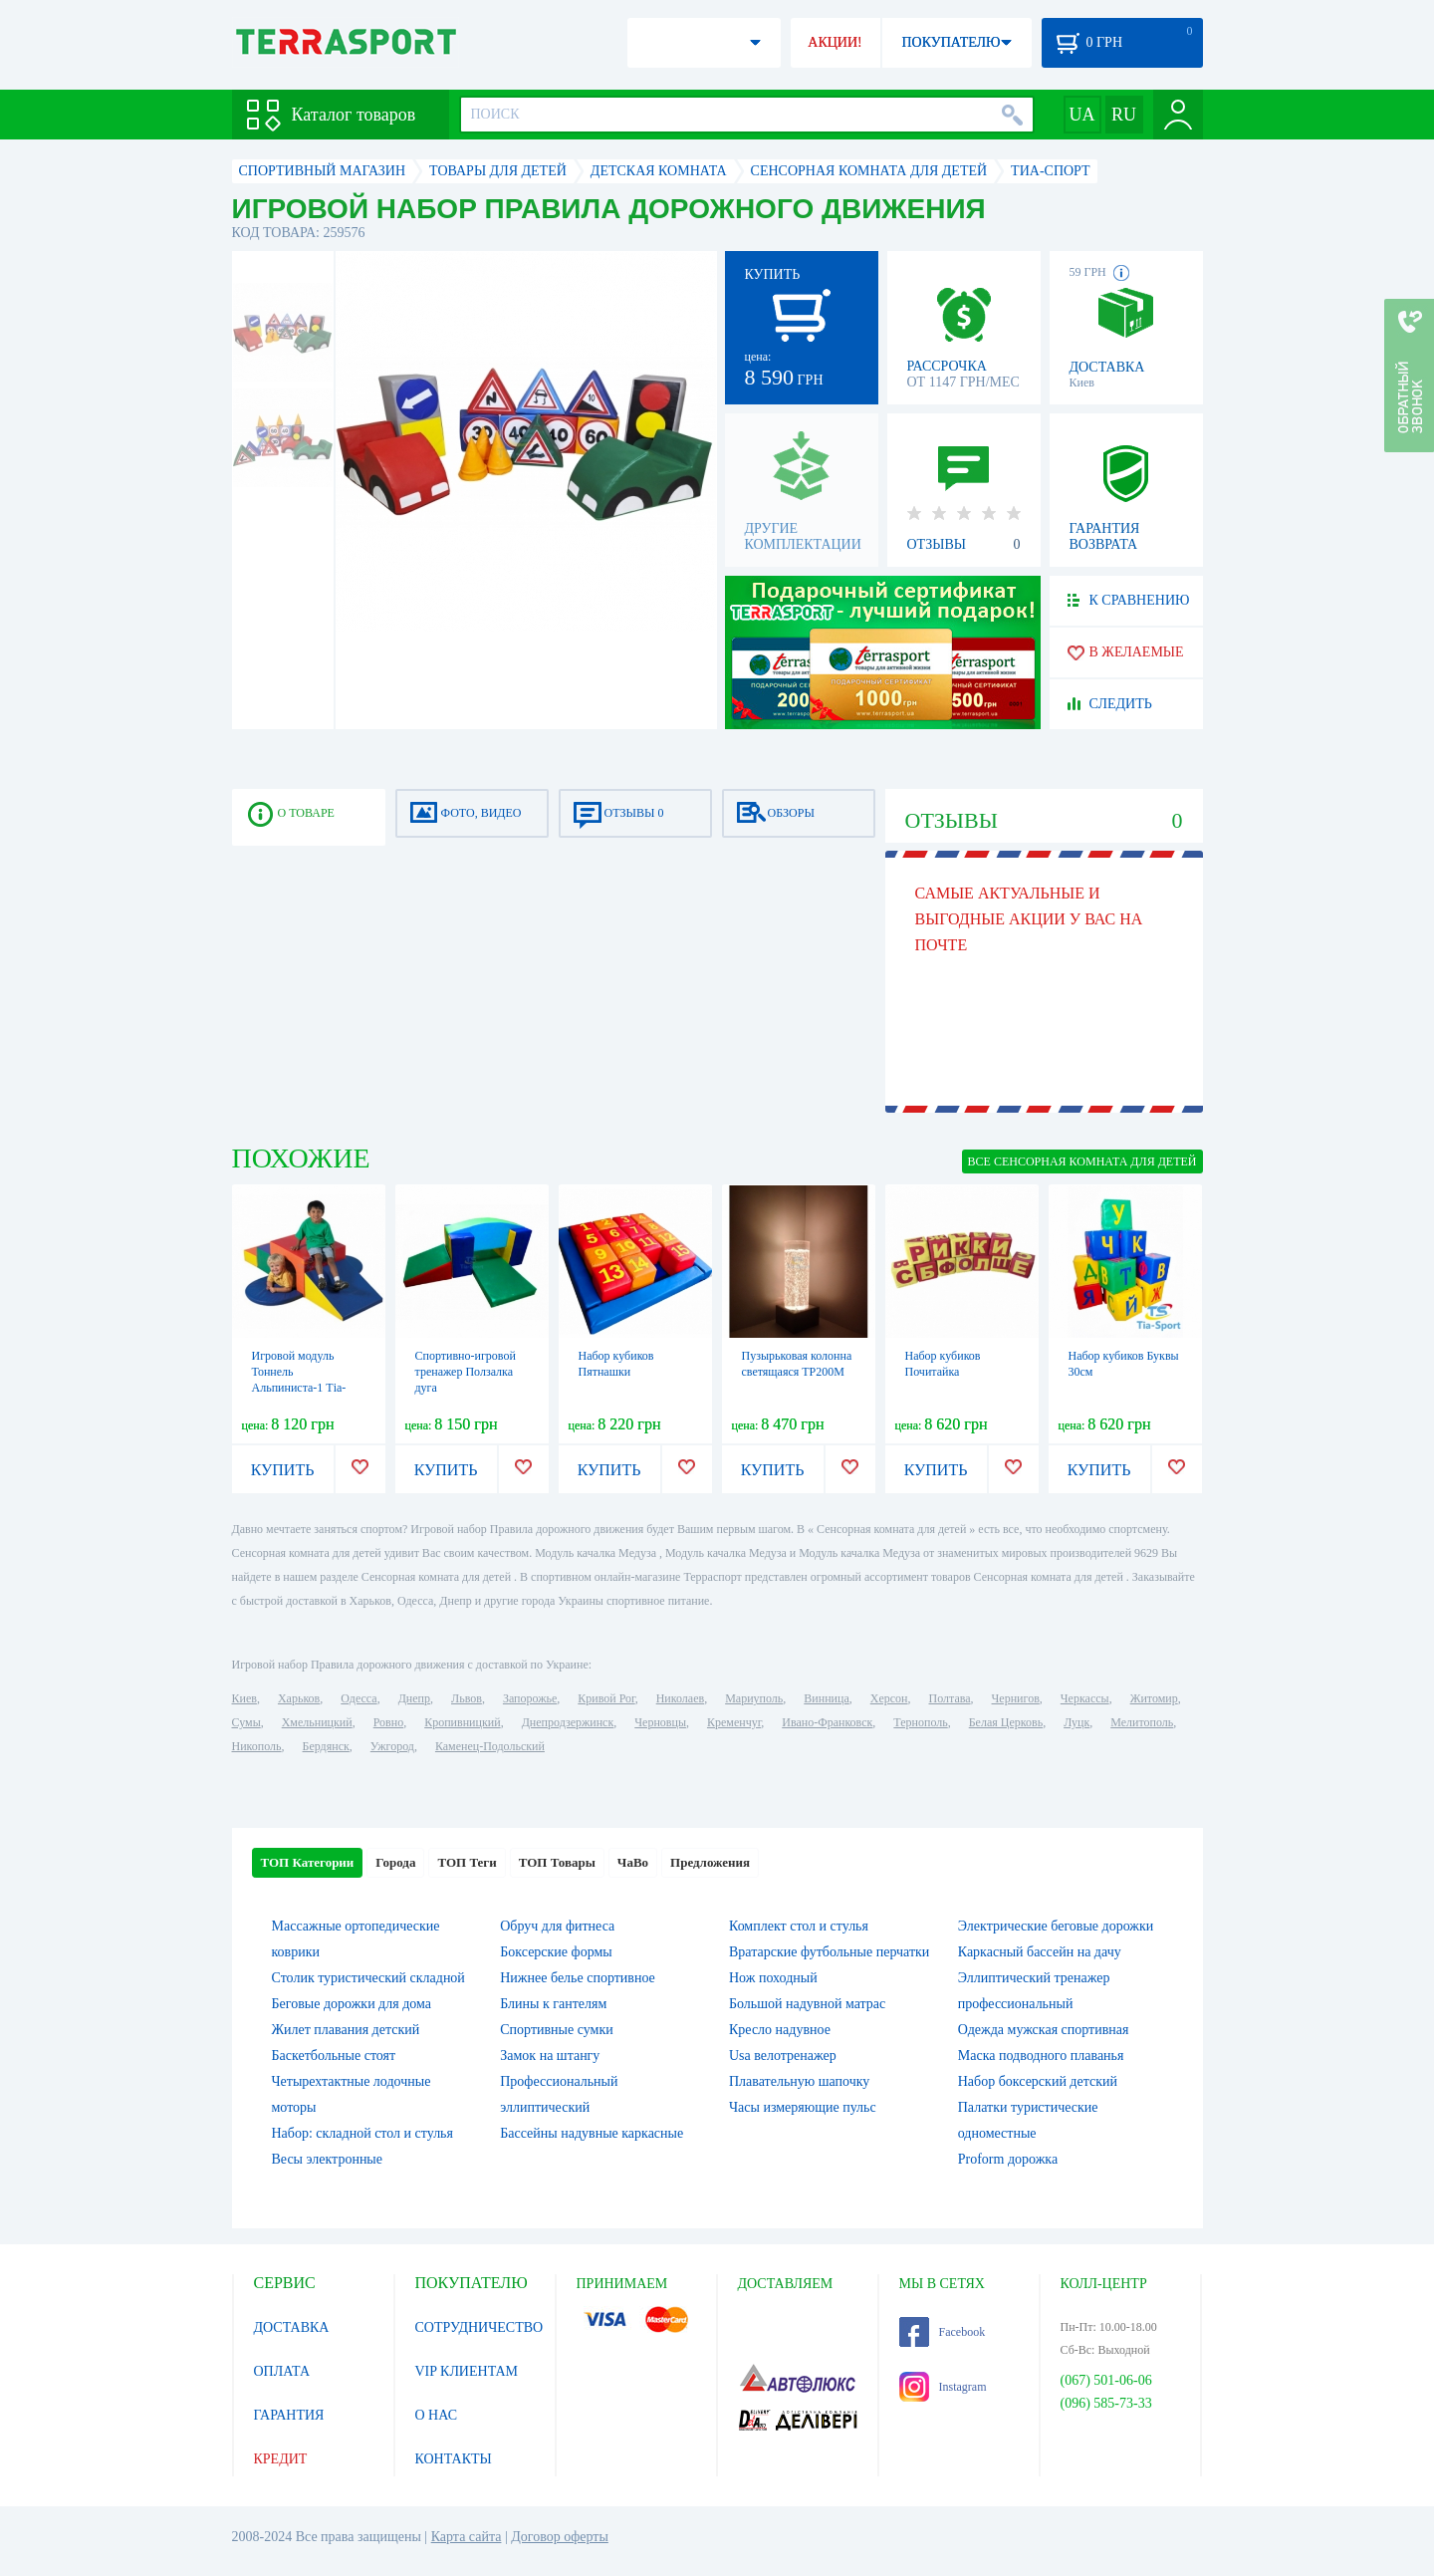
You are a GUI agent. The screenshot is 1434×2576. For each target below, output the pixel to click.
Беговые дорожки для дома (352, 2003)
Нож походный (773, 1977)
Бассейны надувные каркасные (591, 2133)
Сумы (246, 1722)
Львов (466, 1698)
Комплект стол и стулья (798, 1926)
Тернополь (920, 1722)
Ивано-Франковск (827, 1722)
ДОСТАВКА (292, 2327)
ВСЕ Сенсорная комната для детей (1082, 1161)
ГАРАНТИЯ (289, 2415)
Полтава (950, 1698)
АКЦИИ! (834, 42)
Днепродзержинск (568, 1722)
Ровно (388, 1722)
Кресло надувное (780, 2029)
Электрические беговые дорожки (1056, 1926)
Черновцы (660, 1722)
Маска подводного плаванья (1041, 2055)
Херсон (889, 1698)
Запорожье (530, 1698)
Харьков (299, 1698)
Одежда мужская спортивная (1043, 2029)
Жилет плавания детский (346, 2029)
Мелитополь (1141, 1722)
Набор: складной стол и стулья (362, 2133)
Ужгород (392, 1746)
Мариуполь (754, 1698)
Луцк (1076, 1722)
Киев (244, 1698)
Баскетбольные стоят (334, 2055)
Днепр (414, 1698)
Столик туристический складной (368, 1977)
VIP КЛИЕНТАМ (467, 2371)
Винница (826, 1698)
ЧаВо (632, 1862)
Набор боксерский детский (1037, 2081)
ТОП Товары (557, 1862)
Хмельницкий (317, 1722)
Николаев (680, 1698)
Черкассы (1085, 1698)
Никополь (257, 1746)
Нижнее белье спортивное (577, 1977)
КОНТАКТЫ (453, 2458)
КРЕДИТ (281, 2458)
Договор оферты (559, 2536)
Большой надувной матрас (807, 2003)
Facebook (942, 2332)
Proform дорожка (1008, 2159)
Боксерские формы (555, 1951)
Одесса (358, 1698)
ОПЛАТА (282, 2371)
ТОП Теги (466, 1862)
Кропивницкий (462, 1722)
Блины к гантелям (553, 2003)
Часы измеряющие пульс (802, 2107)
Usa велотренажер (782, 2055)
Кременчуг (734, 1722)
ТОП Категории (308, 1862)
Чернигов (1016, 1698)
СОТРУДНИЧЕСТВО (479, 2327)
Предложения (710, 1862)
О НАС (436, 2415)
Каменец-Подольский (490, 1746)
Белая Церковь (1006, 1722)
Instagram (943, 2387)
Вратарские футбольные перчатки (829, 1951)
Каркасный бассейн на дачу (1039, 1951)
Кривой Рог (606, 1698)
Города (395, 1862)
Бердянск (326, 1746)
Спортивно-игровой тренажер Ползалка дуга (465, 1372)
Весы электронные (327, 2159)
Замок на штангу (549, 2055)
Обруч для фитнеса (557, 1926)
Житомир (1154, 1698)
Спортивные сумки (556, 2029)
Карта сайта (466, 2536)
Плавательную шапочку (799, 2081)
